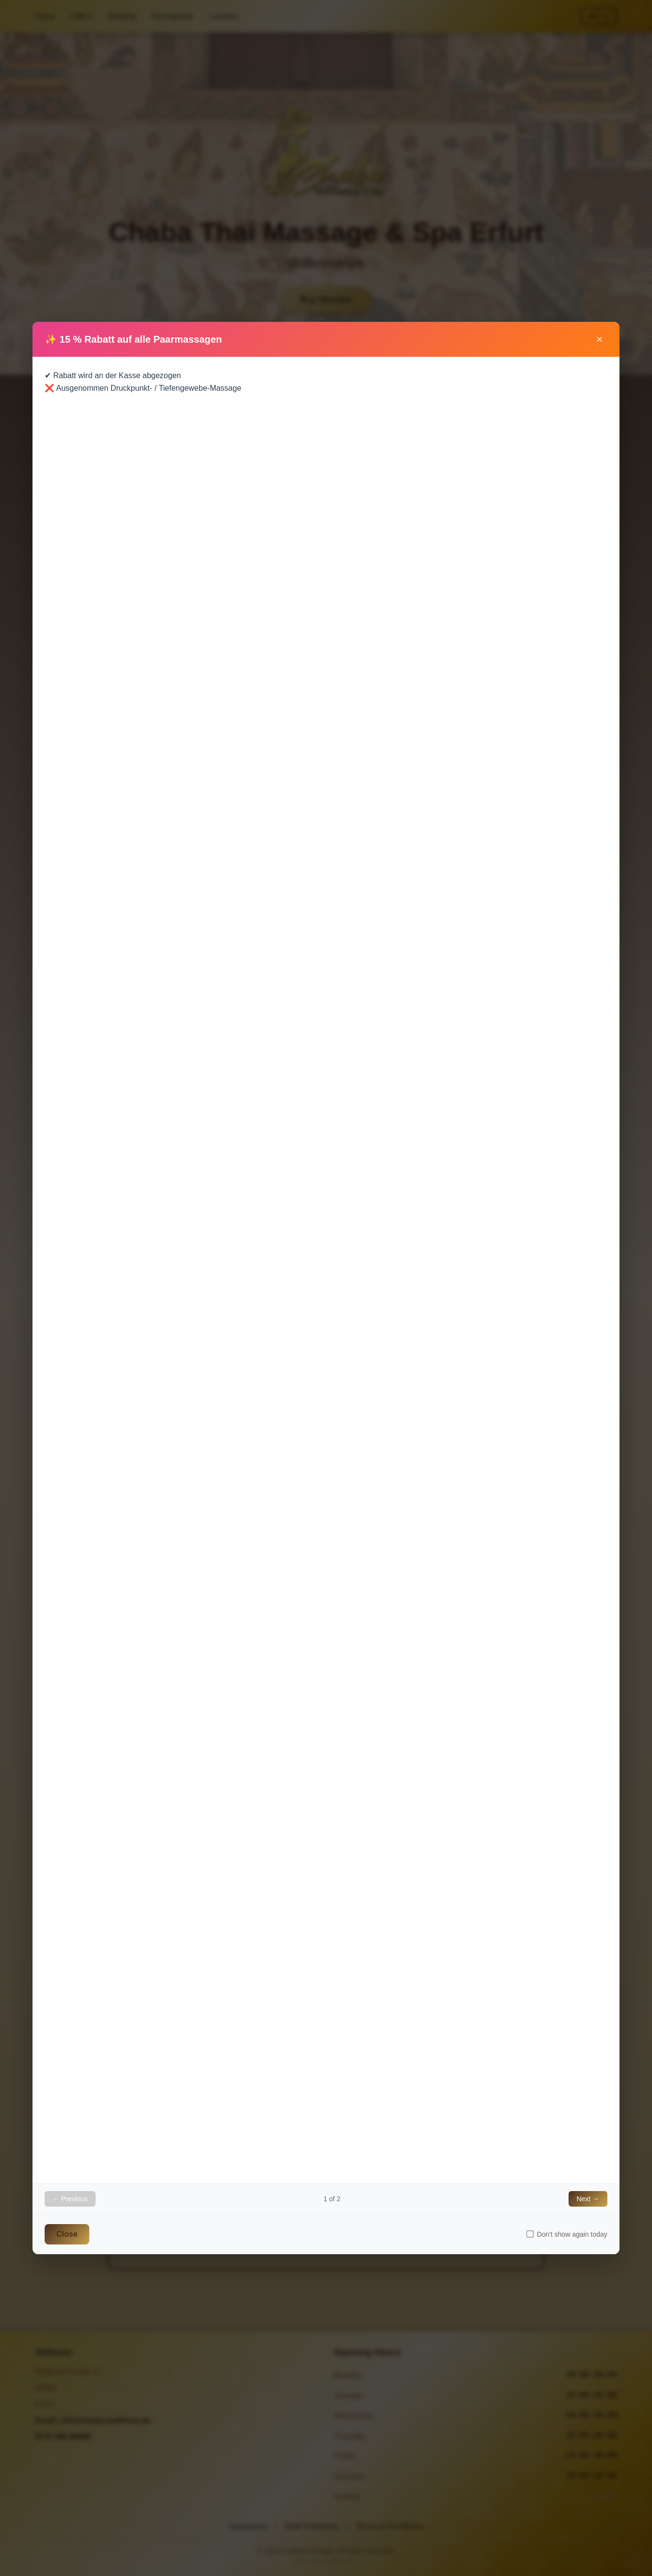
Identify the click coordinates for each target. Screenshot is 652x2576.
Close (67, 2234)
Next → (587, 2199)
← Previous (69, 2199)
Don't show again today (567, 2234)
